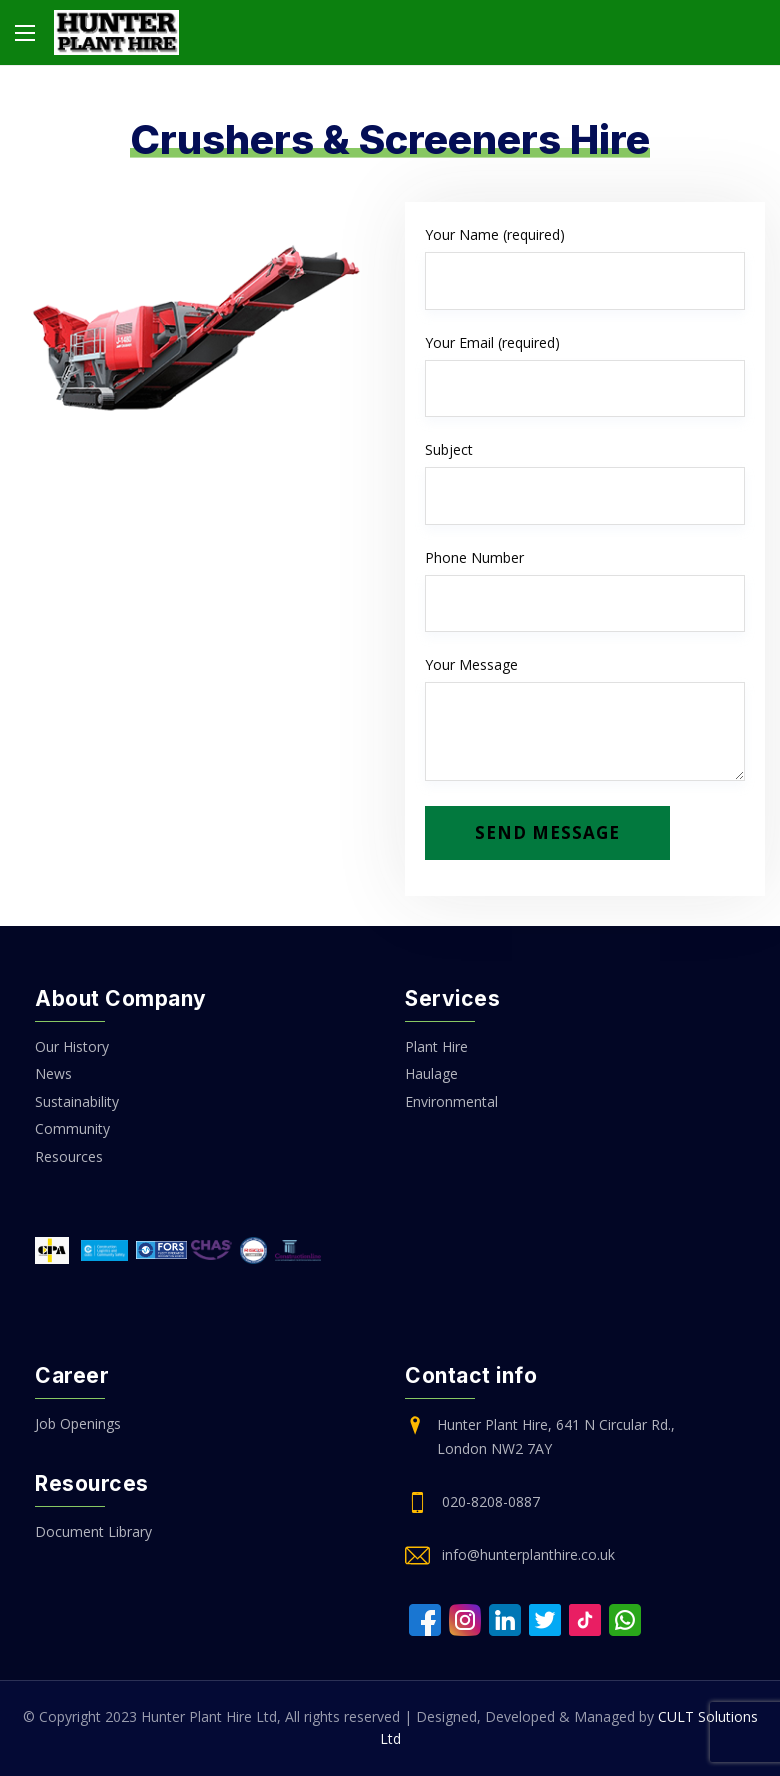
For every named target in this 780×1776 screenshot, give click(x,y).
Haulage (431, 1073)
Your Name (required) (585, 267)
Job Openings (78, 1423)
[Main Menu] (25, 33)
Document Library (93, 1531)
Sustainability (77, 1101)
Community (72, 1128)
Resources (69, 1156)
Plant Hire (436, 1046)
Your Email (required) (585, 375)
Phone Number (585, 590)
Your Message (585, 718)
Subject (585, 482)
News (53, 1073)
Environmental (451, 1101)
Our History (72, 1046)
